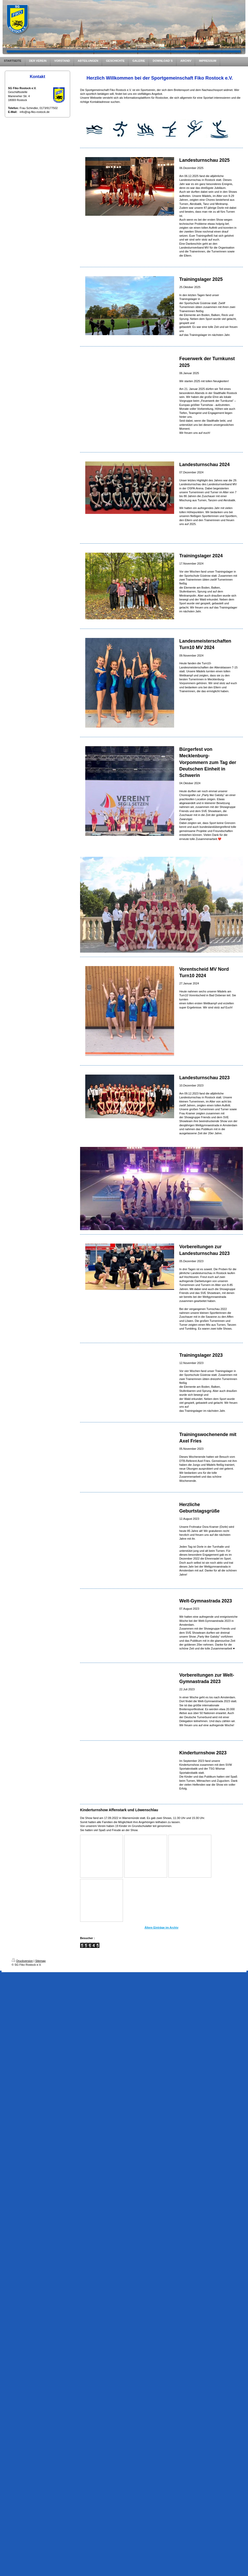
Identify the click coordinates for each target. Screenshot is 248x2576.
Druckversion (22, 1960)
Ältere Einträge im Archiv (161, 1927)
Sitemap (40, 1960)
